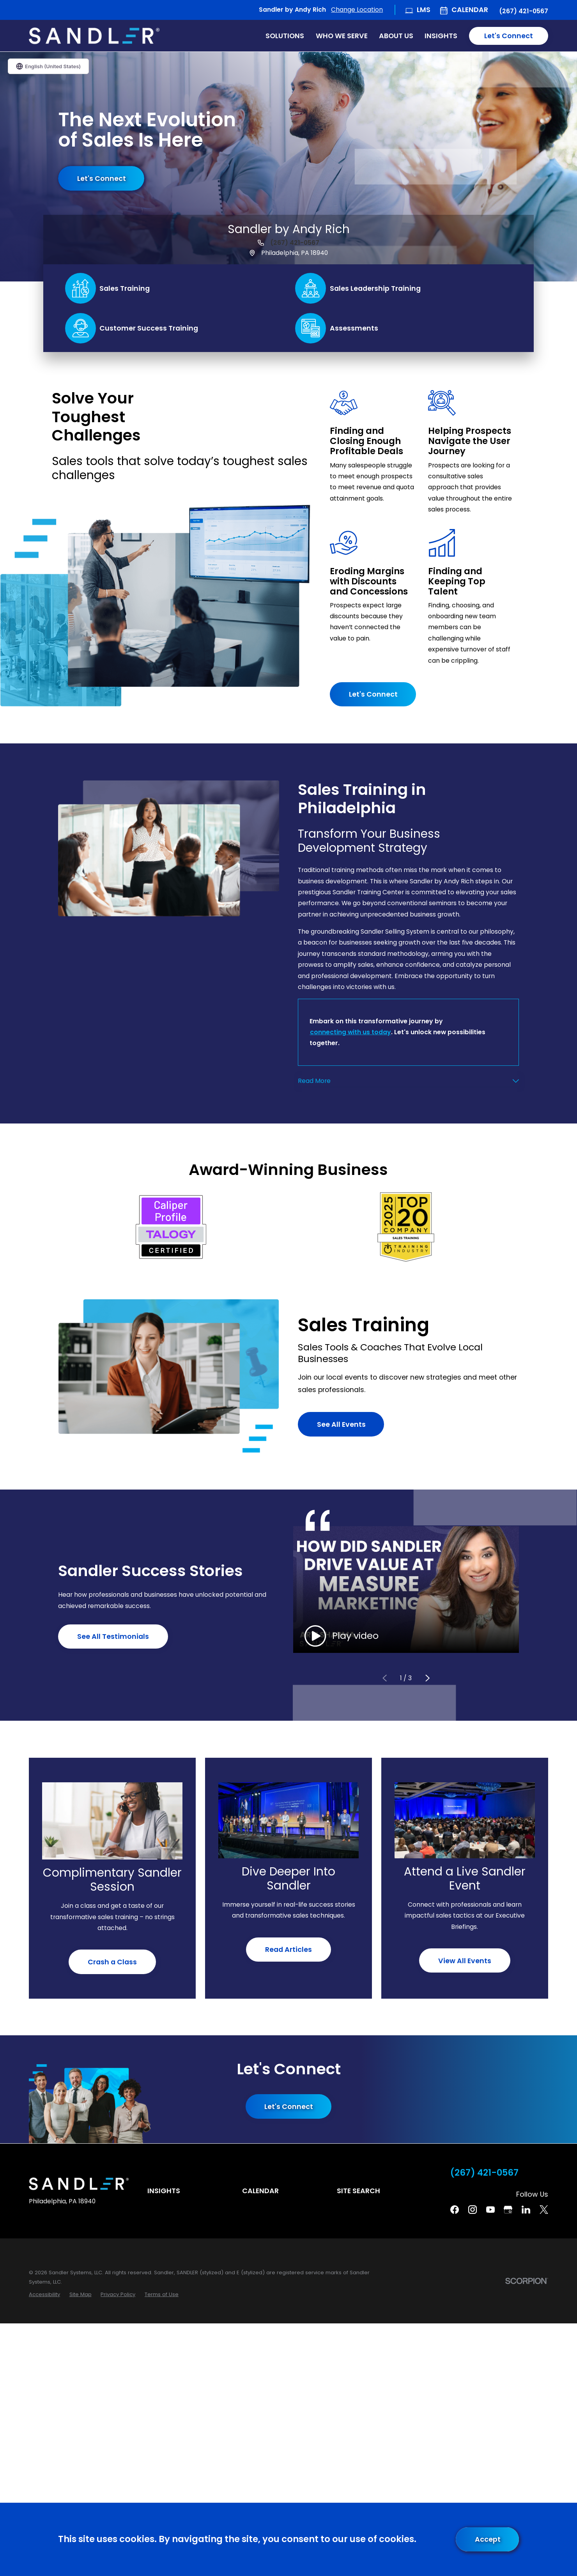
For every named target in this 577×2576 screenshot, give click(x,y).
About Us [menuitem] (396, 36)
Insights (163, 2191)
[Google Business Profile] (508, 2209)
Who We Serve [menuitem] (342, 36)
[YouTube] (490, 2209)
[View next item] (427, 1678)
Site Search (358, 2191)
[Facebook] (454, 2209)
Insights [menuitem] (441, 36)
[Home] (94, 36)
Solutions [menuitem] (284, 36)
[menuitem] (44, 2294)
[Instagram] (472, 2209)
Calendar (469, 9)
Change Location (357, 9)
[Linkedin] (526, 2209)
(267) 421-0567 (523, 11)
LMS (423, 9)
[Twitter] (544, 2209)
